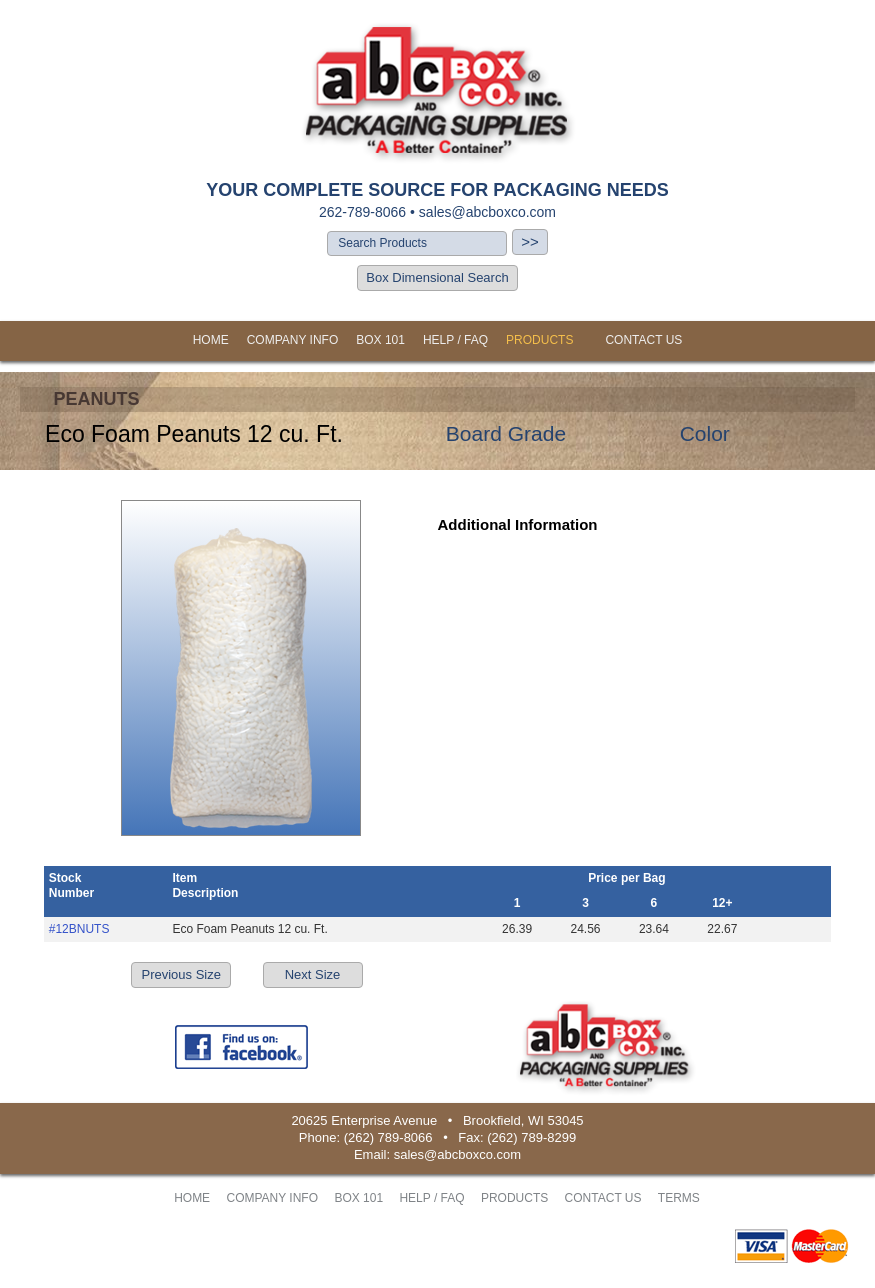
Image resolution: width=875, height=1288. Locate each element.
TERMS (679, 1198)
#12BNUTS (79, 929)
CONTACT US (643, 340)
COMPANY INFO (293, 340)
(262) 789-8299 (531, 1137)
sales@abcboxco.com (487, 212)
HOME (211, 340)
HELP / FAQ (455, 340)
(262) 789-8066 (388, 1137)
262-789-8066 (362, 212)
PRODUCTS (539, 340)
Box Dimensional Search (437, 277)
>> (530, 241)
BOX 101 (380, 340)
